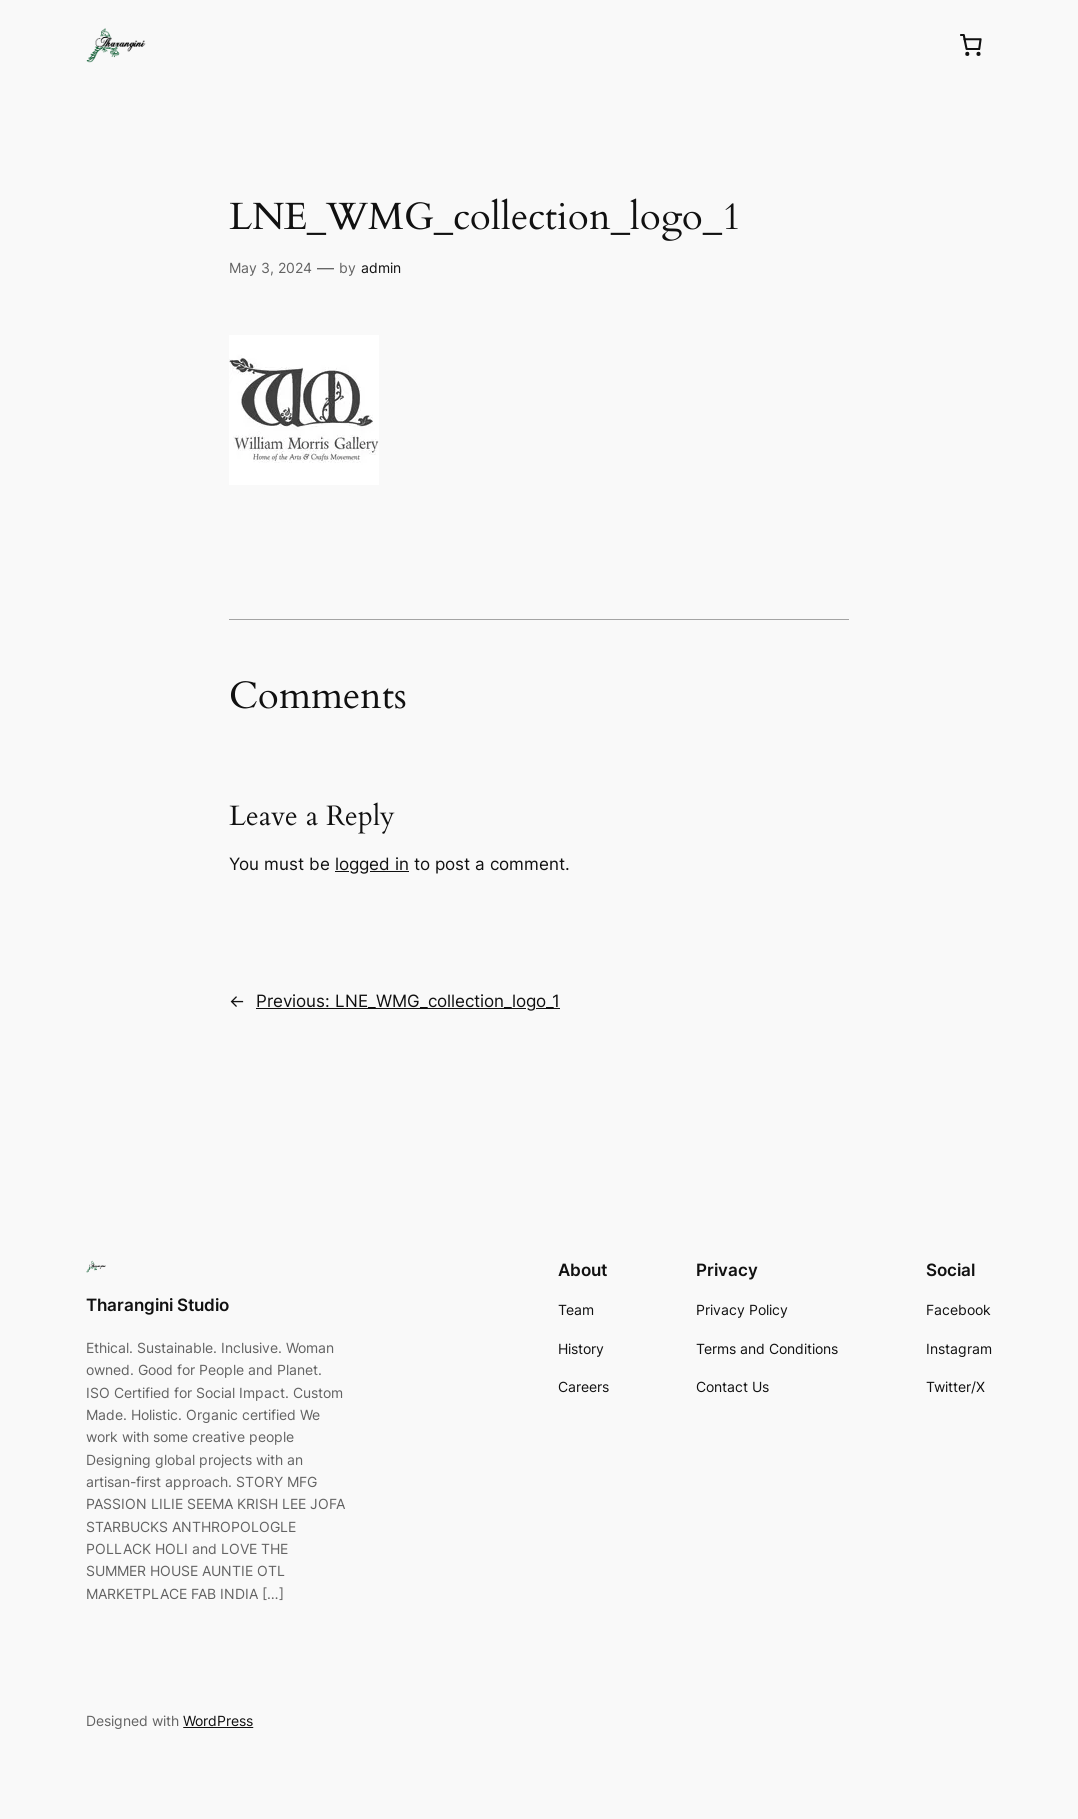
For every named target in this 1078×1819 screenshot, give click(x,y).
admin (381, 267)
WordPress (218, 1720)
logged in (372, 864)
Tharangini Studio (157, 1305)
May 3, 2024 (270, 267)
